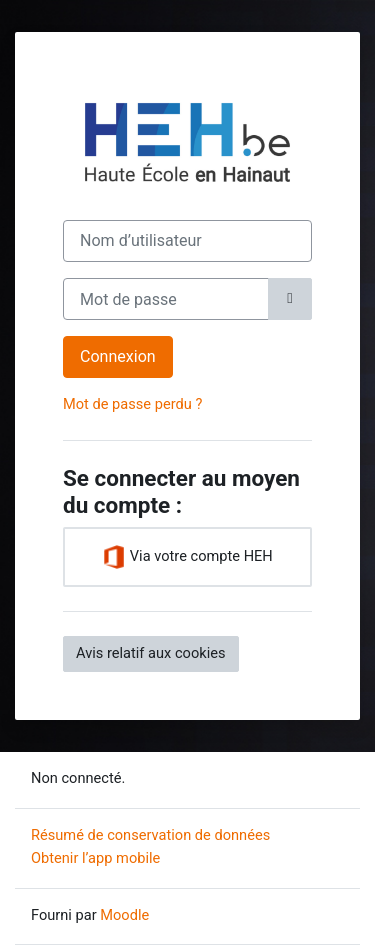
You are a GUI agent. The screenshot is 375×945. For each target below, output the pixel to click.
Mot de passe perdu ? (132, 404)
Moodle (124, 915)
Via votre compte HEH (187, 557)
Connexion (118, 356)
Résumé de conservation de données (150, 835)
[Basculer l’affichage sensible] (290, 299)
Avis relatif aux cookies (151, 653)
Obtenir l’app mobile (95, 858)
